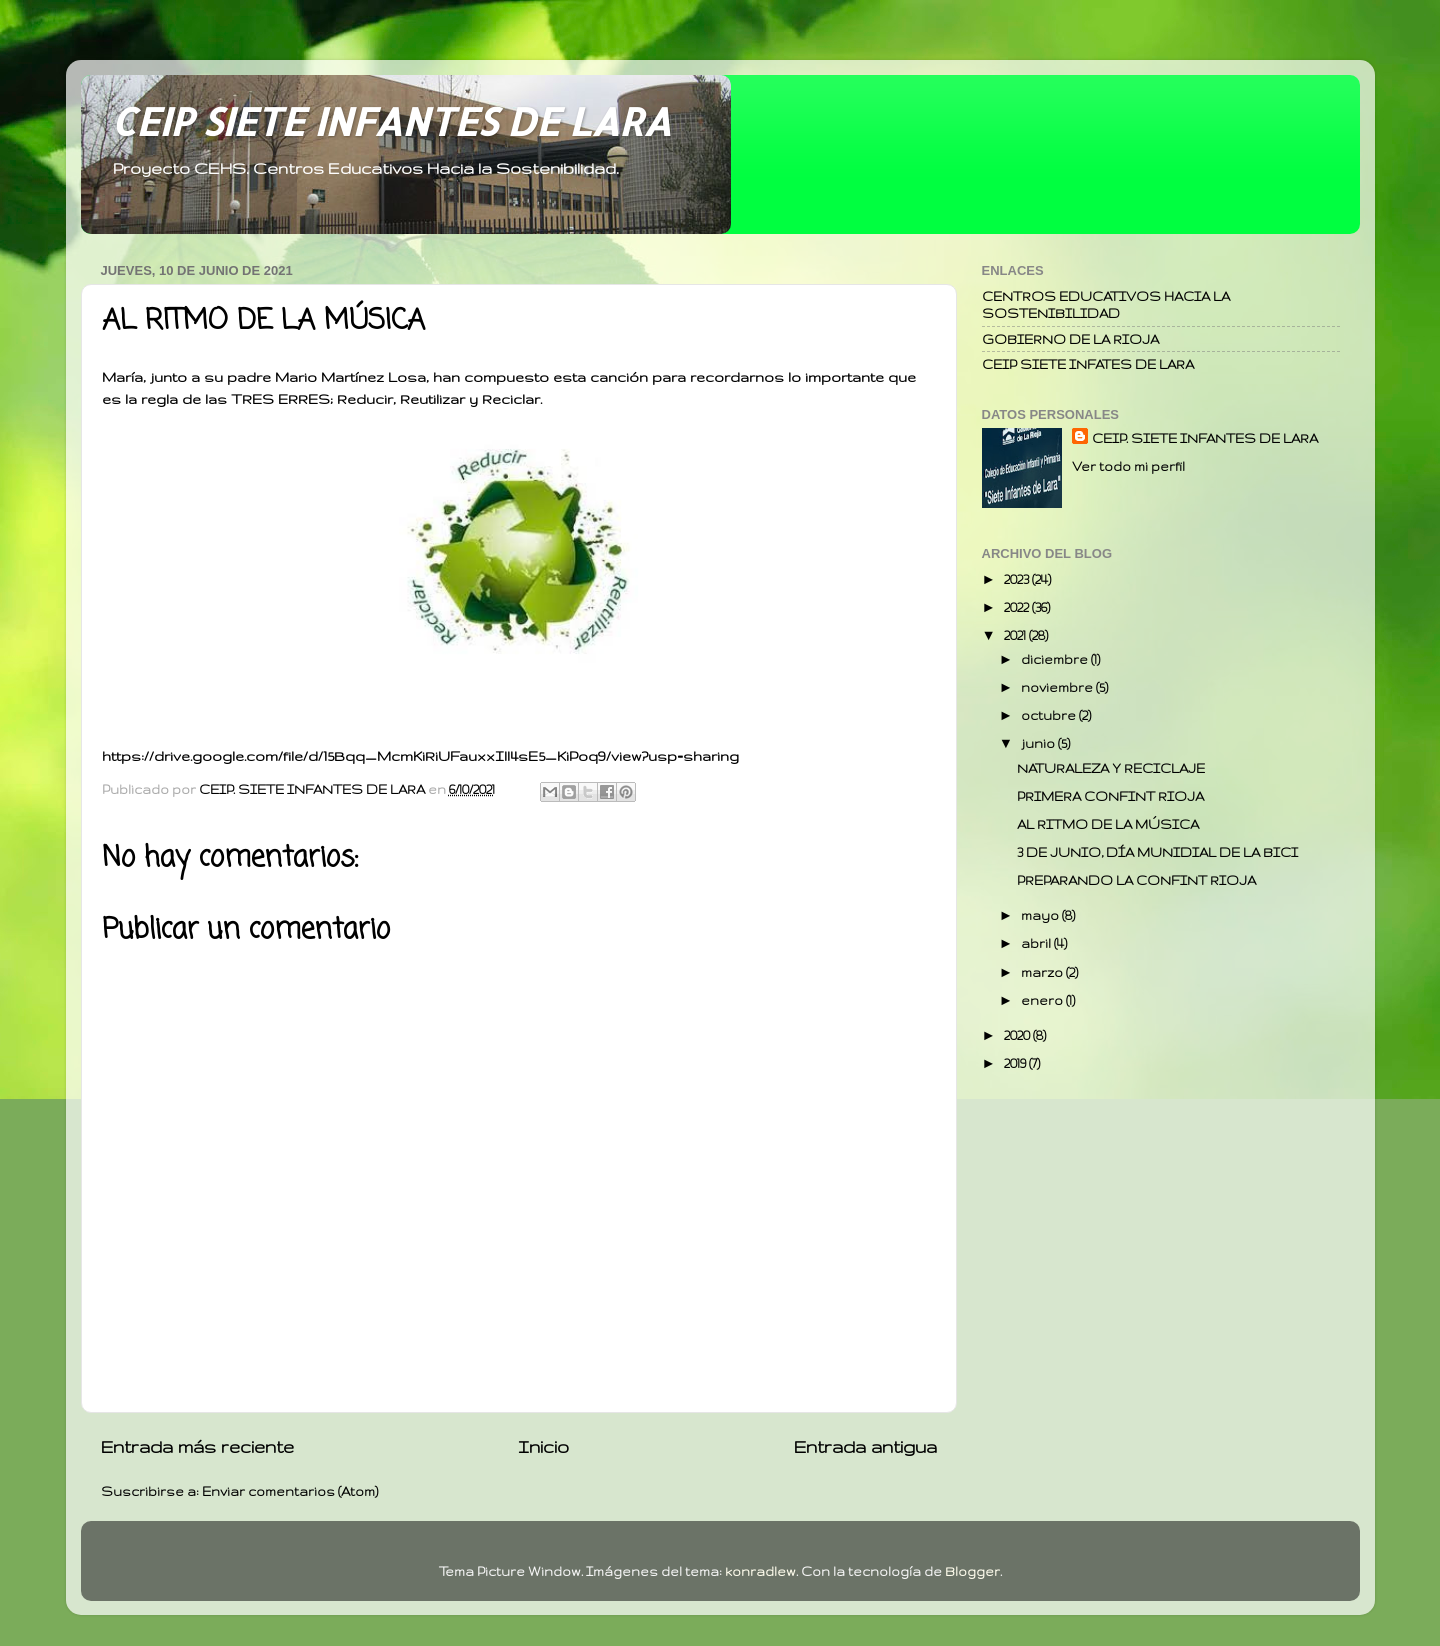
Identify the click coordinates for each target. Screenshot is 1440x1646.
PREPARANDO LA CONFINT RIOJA (1136, 880)
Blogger (972, 1571)
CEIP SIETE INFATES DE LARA (1088, 364)
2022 (1018, 607)
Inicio (543, 1446)
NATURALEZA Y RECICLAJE (1111, 768)
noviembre (1058, 687)
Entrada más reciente (197, 1446)
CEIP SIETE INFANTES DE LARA (391, 121)
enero (1043, 1000)
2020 (1018, 1035)
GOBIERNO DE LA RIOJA (1070, 339)
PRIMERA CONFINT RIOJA (1110, 796)
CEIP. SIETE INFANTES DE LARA (1205, 438)
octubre (1050, 715)
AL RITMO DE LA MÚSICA (1108, 824)
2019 (1016, 1063)
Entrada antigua (865, 1446)
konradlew (760, 1571)
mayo (1041, 915)
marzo (1043, 972)
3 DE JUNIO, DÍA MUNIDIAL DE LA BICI (1157, 852)
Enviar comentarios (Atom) (290, 1491)
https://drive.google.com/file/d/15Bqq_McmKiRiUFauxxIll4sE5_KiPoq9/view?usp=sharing (420, 756)
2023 (1018, 579)
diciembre (1056, 659)
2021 (1016, 635)
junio (1039, 743)
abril (1037, 943)
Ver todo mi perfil (1128, 466)
